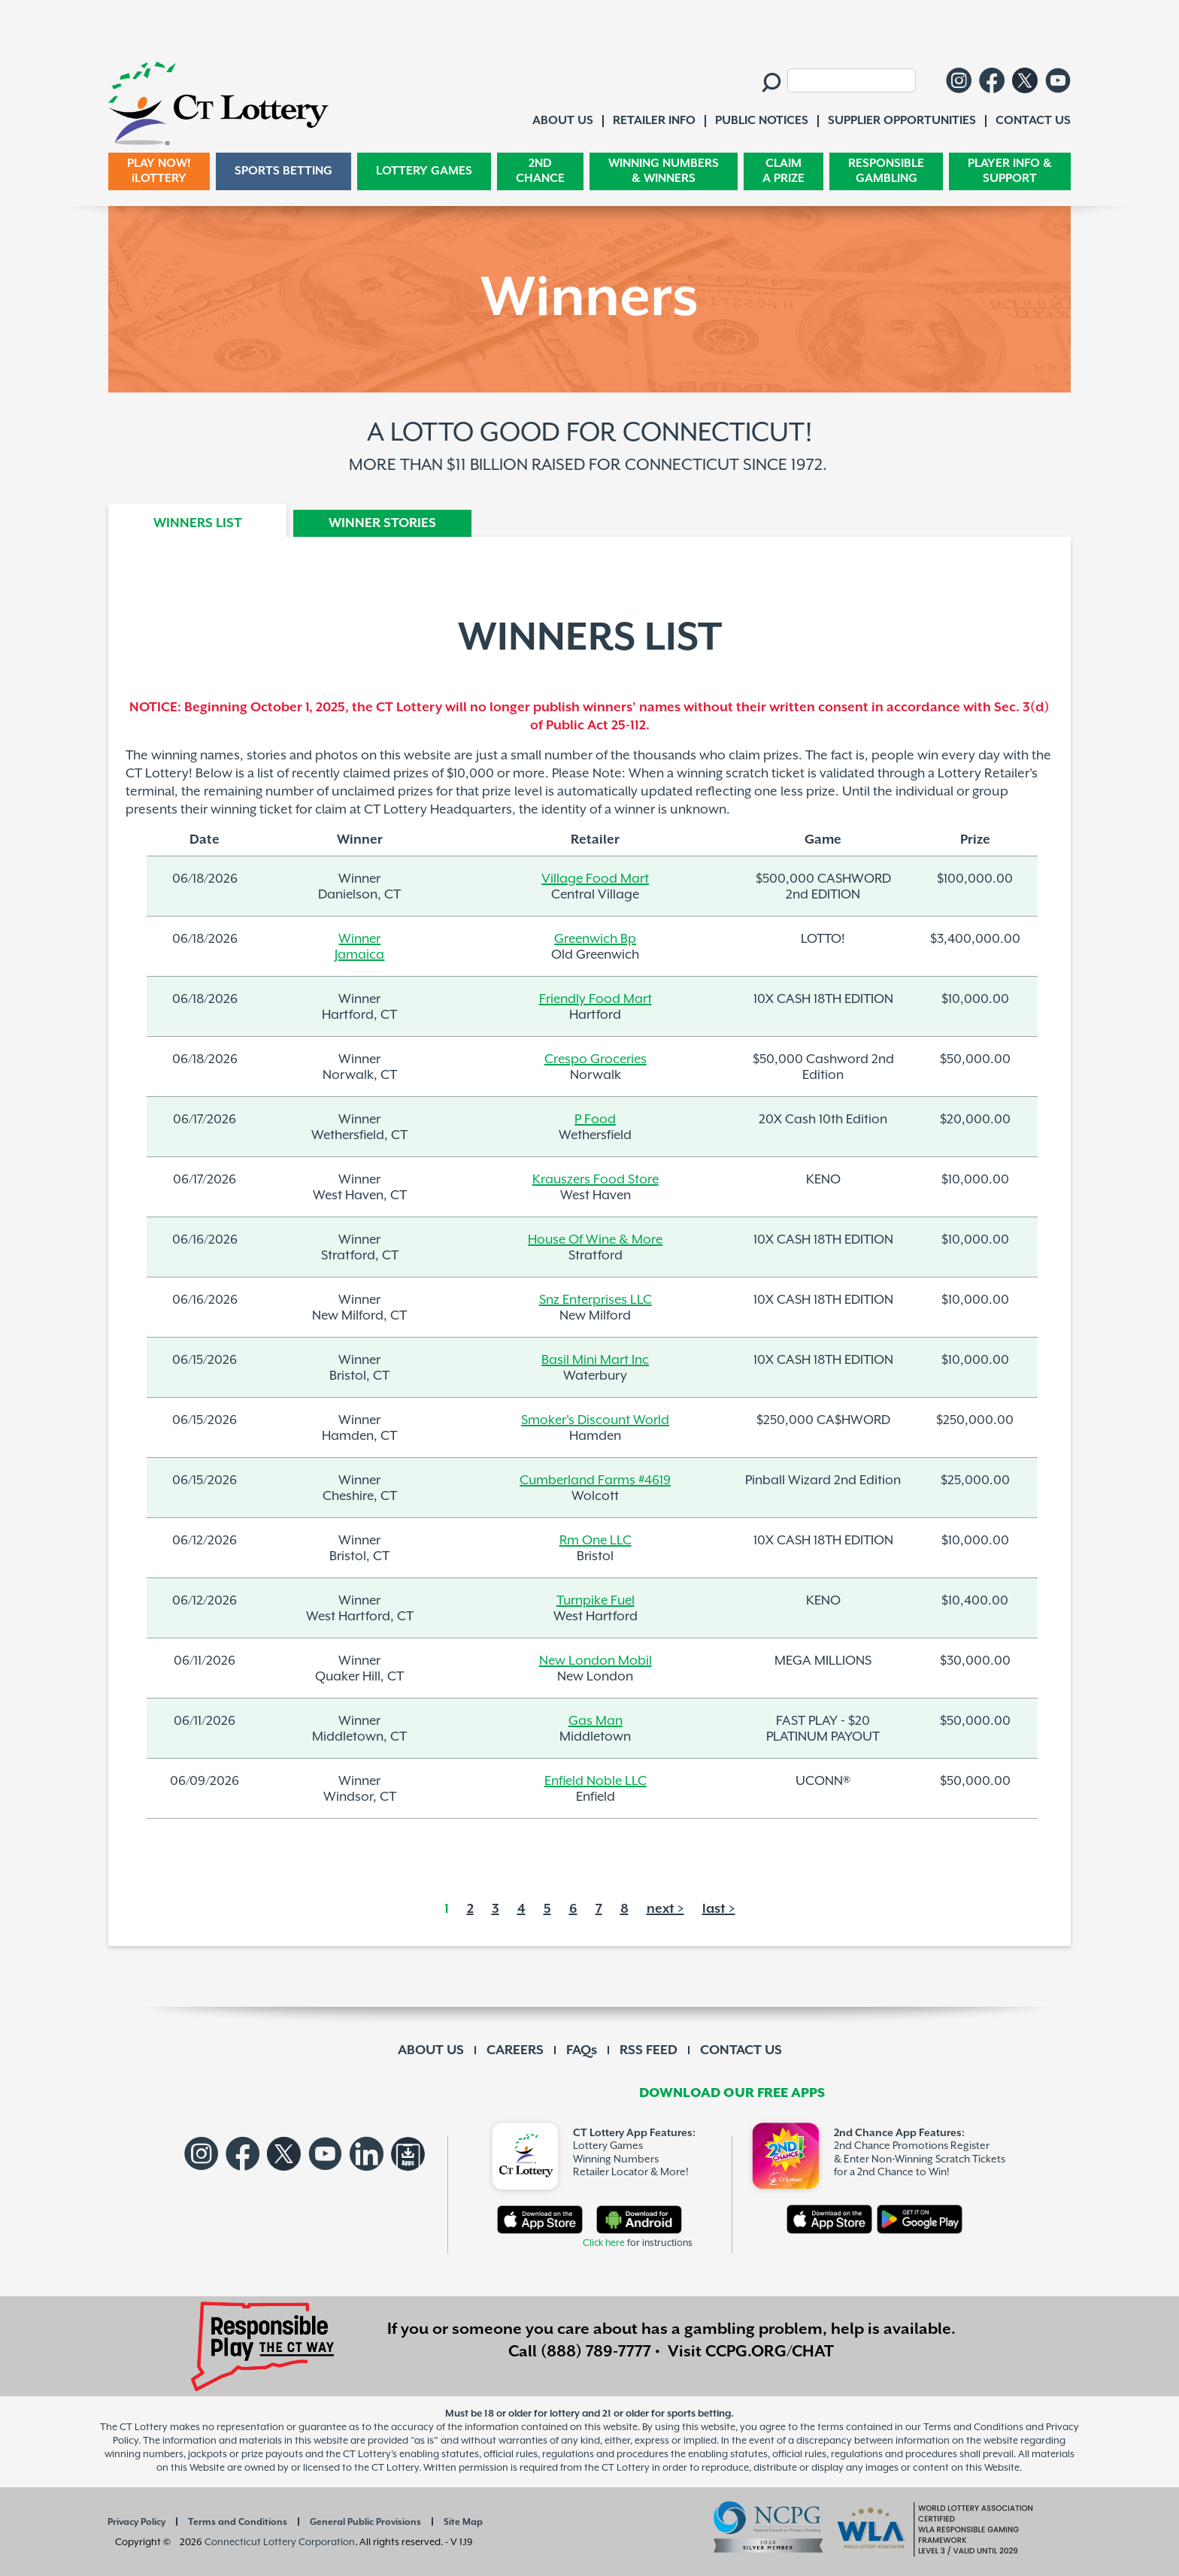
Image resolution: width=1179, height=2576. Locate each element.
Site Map (463, 2522)
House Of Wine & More (595, 1239)
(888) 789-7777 (596, 2352)
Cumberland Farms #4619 (595, 1480)
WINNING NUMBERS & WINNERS (663, 171)
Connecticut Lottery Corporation (280, 2542)
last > (718, 1909)
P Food (595, 1119)
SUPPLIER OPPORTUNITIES (902, 121)
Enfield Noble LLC (595, 1781)
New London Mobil (595, 1660)
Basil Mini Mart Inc (595, 1360)
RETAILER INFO (654, 121)
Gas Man (595, 1721)
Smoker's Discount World (595, 1420)
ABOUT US (431, 2050)
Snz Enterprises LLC (595, 1300)
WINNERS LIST (197, 523)
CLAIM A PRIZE (783, 171)
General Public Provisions (365, 2522)
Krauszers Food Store (595, 1179)
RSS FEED (648, 2050)
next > (665, 1909)
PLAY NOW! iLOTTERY (159, 171)
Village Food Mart (595, 878)
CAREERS (515, 2050)
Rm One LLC (595, 1540)
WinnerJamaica (359, 947)
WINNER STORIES (382, 523)
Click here (604, 2243)
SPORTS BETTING (283, 171)
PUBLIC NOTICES (761, 121)
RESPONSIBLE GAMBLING (886, 171)
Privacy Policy (136, 2522)
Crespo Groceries (595, 1059)
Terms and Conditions (237, 2522)
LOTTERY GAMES (424, 171)
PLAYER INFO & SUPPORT (1010, 171)
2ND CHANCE (540, 171)
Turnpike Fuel (595, 1600)
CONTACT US (741, 2050)
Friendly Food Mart (595, 999)
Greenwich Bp (595, 939)
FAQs (581, 2050)
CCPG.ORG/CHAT (769, 2352)
